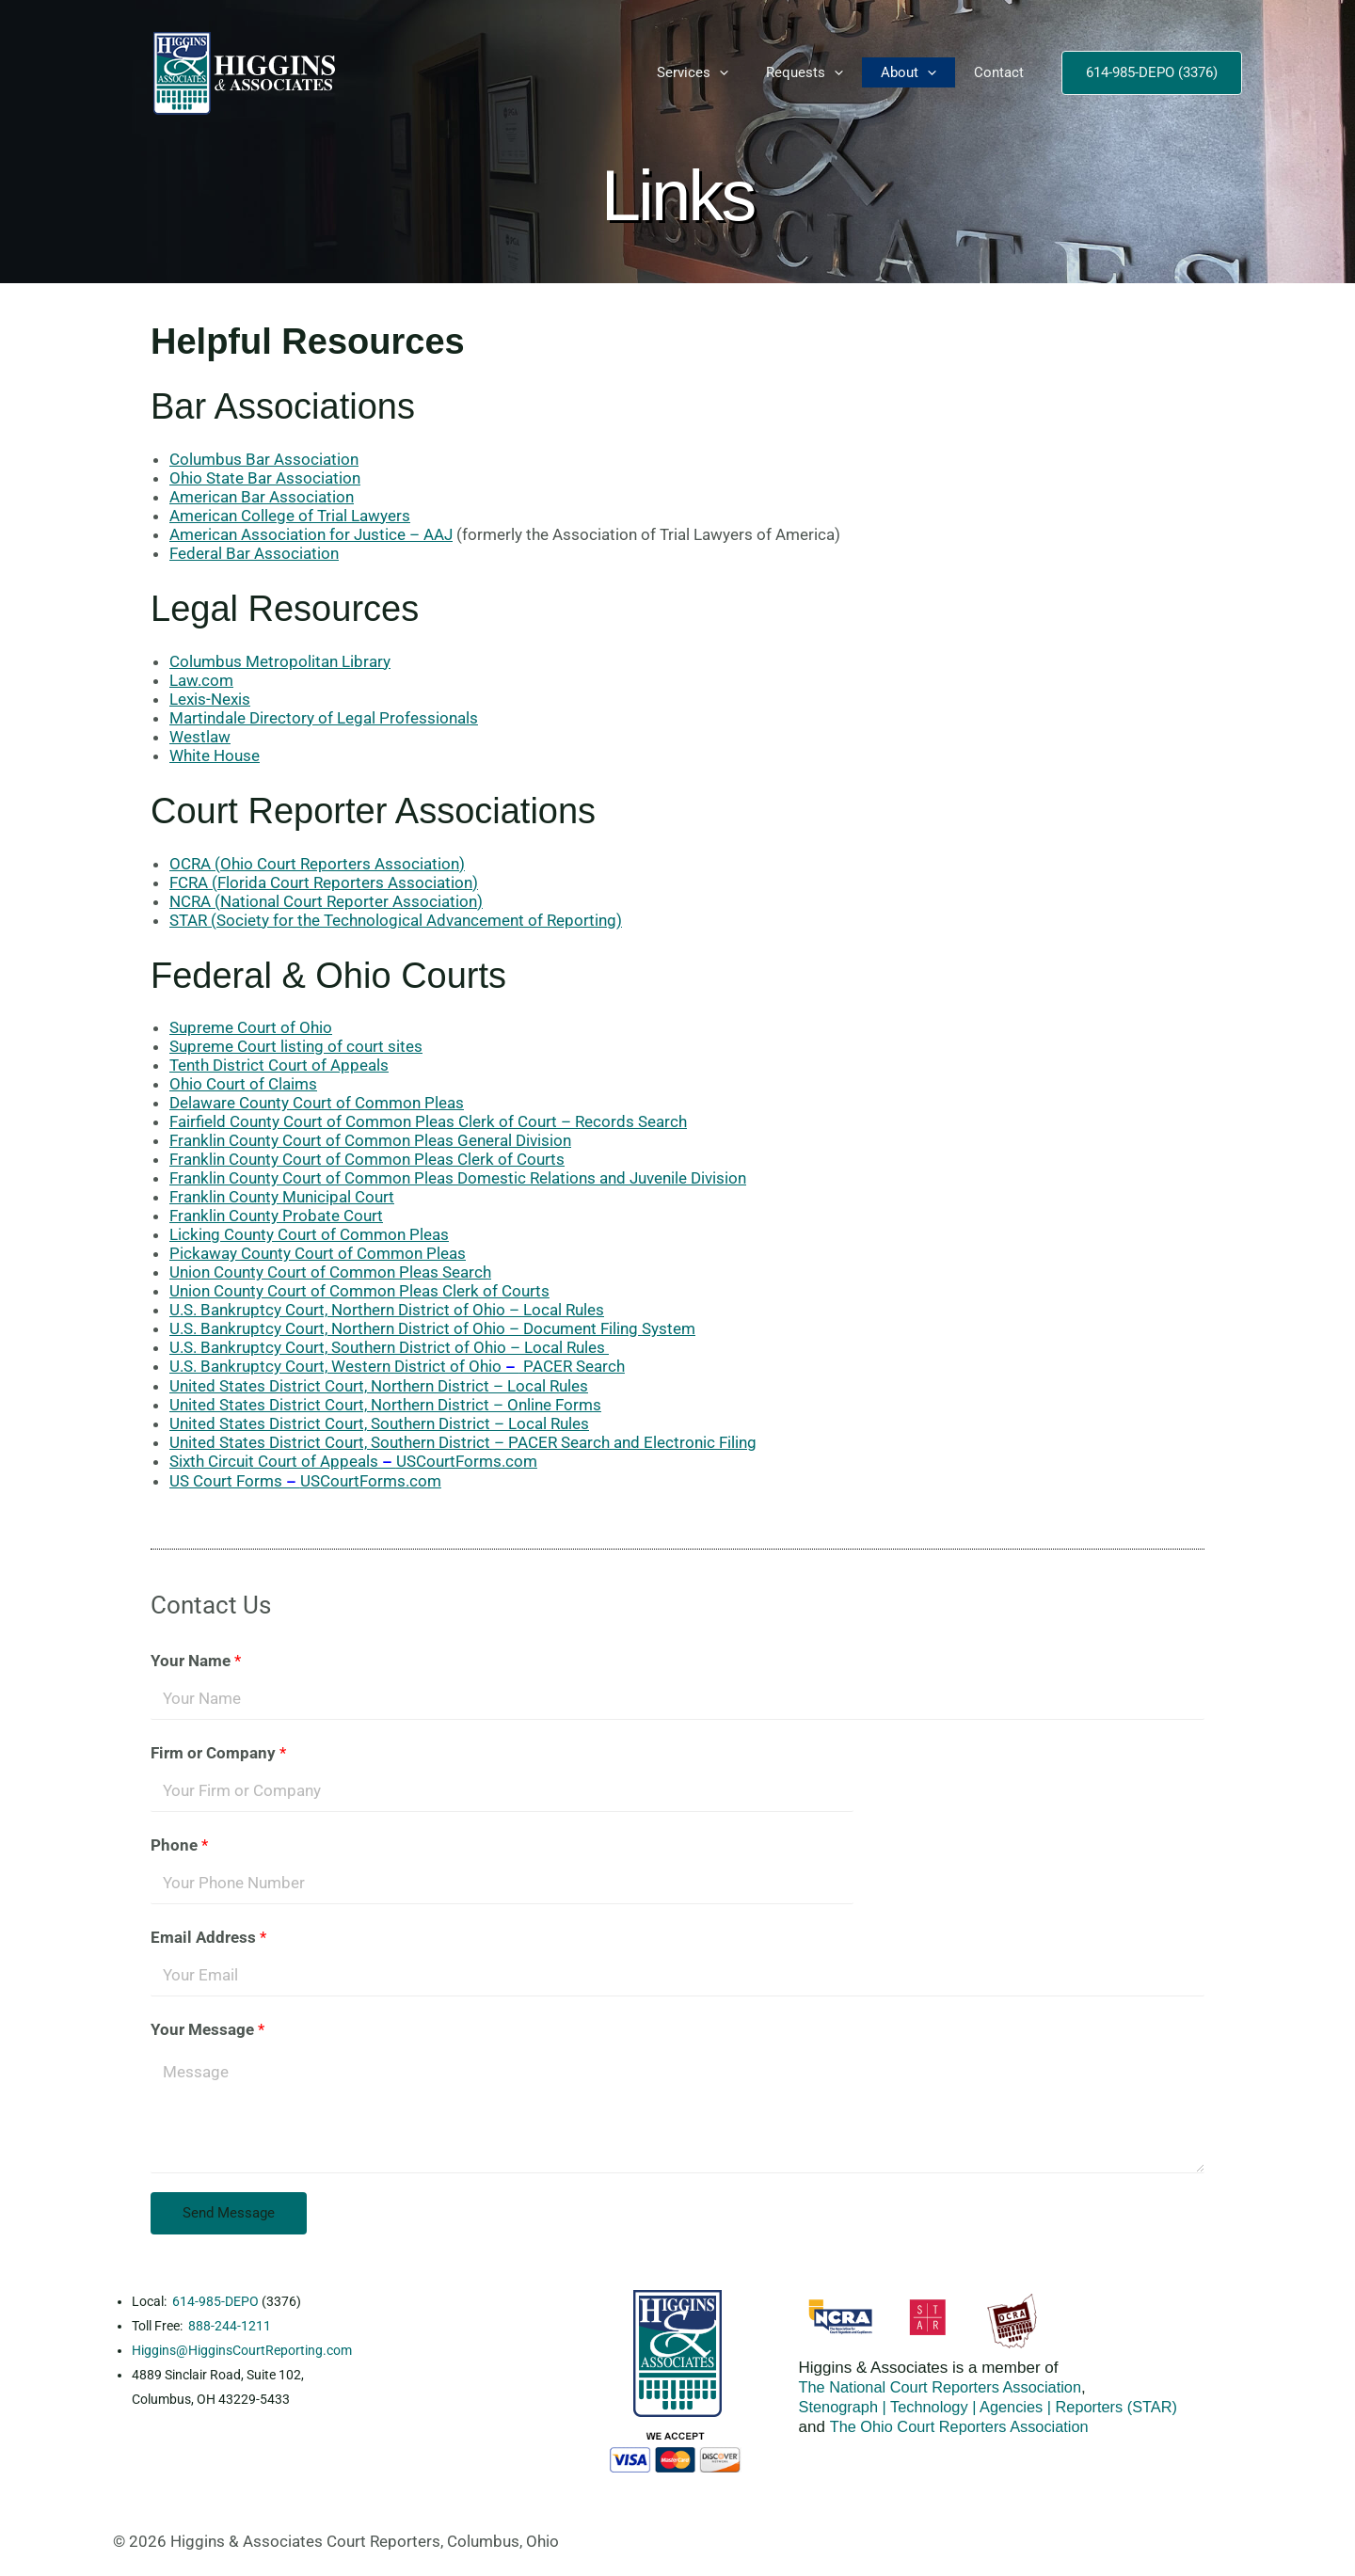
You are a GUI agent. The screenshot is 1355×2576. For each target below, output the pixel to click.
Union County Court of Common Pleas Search (330, 1272)
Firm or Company (218, 1752)
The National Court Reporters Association (946, 2387)
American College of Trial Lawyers (289, 515)
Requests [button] (804, 72)
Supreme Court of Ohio (250, 1027)
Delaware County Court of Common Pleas (316, 1102)
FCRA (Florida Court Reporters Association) (323, 882)
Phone (179, 1845)
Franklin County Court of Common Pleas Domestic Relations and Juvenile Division (457, 1178)
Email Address (208, 1937)
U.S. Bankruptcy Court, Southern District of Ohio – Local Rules (389, 1347)
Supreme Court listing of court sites (295, 1046)
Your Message (207, 2029)
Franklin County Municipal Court (281, 1196)
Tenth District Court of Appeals (279, 1065)
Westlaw (200, 736)
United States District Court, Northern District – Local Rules (378, 1385)
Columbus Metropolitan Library (280, 661)
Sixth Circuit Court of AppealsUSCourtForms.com (353, 1461)
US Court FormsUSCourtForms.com (305, 1480)
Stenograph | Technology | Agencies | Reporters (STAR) (996, 2407)
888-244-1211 (229, 2325)
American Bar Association (261, 496)
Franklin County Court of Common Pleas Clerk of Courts (367, 1159)
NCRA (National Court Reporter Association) (326, 901)
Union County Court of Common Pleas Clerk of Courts (359, 1290)
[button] (719, 72)
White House (214, 755)
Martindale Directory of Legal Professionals (323, 717)
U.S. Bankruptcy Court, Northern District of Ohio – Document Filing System (432, 1328)
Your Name (196, 1660)
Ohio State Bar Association (264, 478)
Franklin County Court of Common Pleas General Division (370, 1140)
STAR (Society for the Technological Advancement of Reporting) (395, 920)
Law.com (201, 680)
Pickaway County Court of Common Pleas (317, 1253)
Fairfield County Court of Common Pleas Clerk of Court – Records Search (428, 1121)
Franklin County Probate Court (276, 1215)
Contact (999, 72)
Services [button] (692, 72)
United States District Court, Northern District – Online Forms (385, 1404)
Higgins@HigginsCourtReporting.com (242, 2350)
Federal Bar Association (254, 553)
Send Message (229, 2212)
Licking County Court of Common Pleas (309, 1234)
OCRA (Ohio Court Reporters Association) (317, 863)
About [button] (908, 72)
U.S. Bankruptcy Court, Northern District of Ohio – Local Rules (386, 1309)
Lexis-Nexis (209, 699)
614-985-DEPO (215, 2301)
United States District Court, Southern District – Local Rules (379, 1423)
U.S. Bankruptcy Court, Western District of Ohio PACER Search (397, 1366)
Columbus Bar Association (264, 459)
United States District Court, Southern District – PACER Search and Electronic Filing (463, 1442)
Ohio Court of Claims (243, 1083)
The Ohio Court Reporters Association (963, 2427)
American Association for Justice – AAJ (311, 534)
